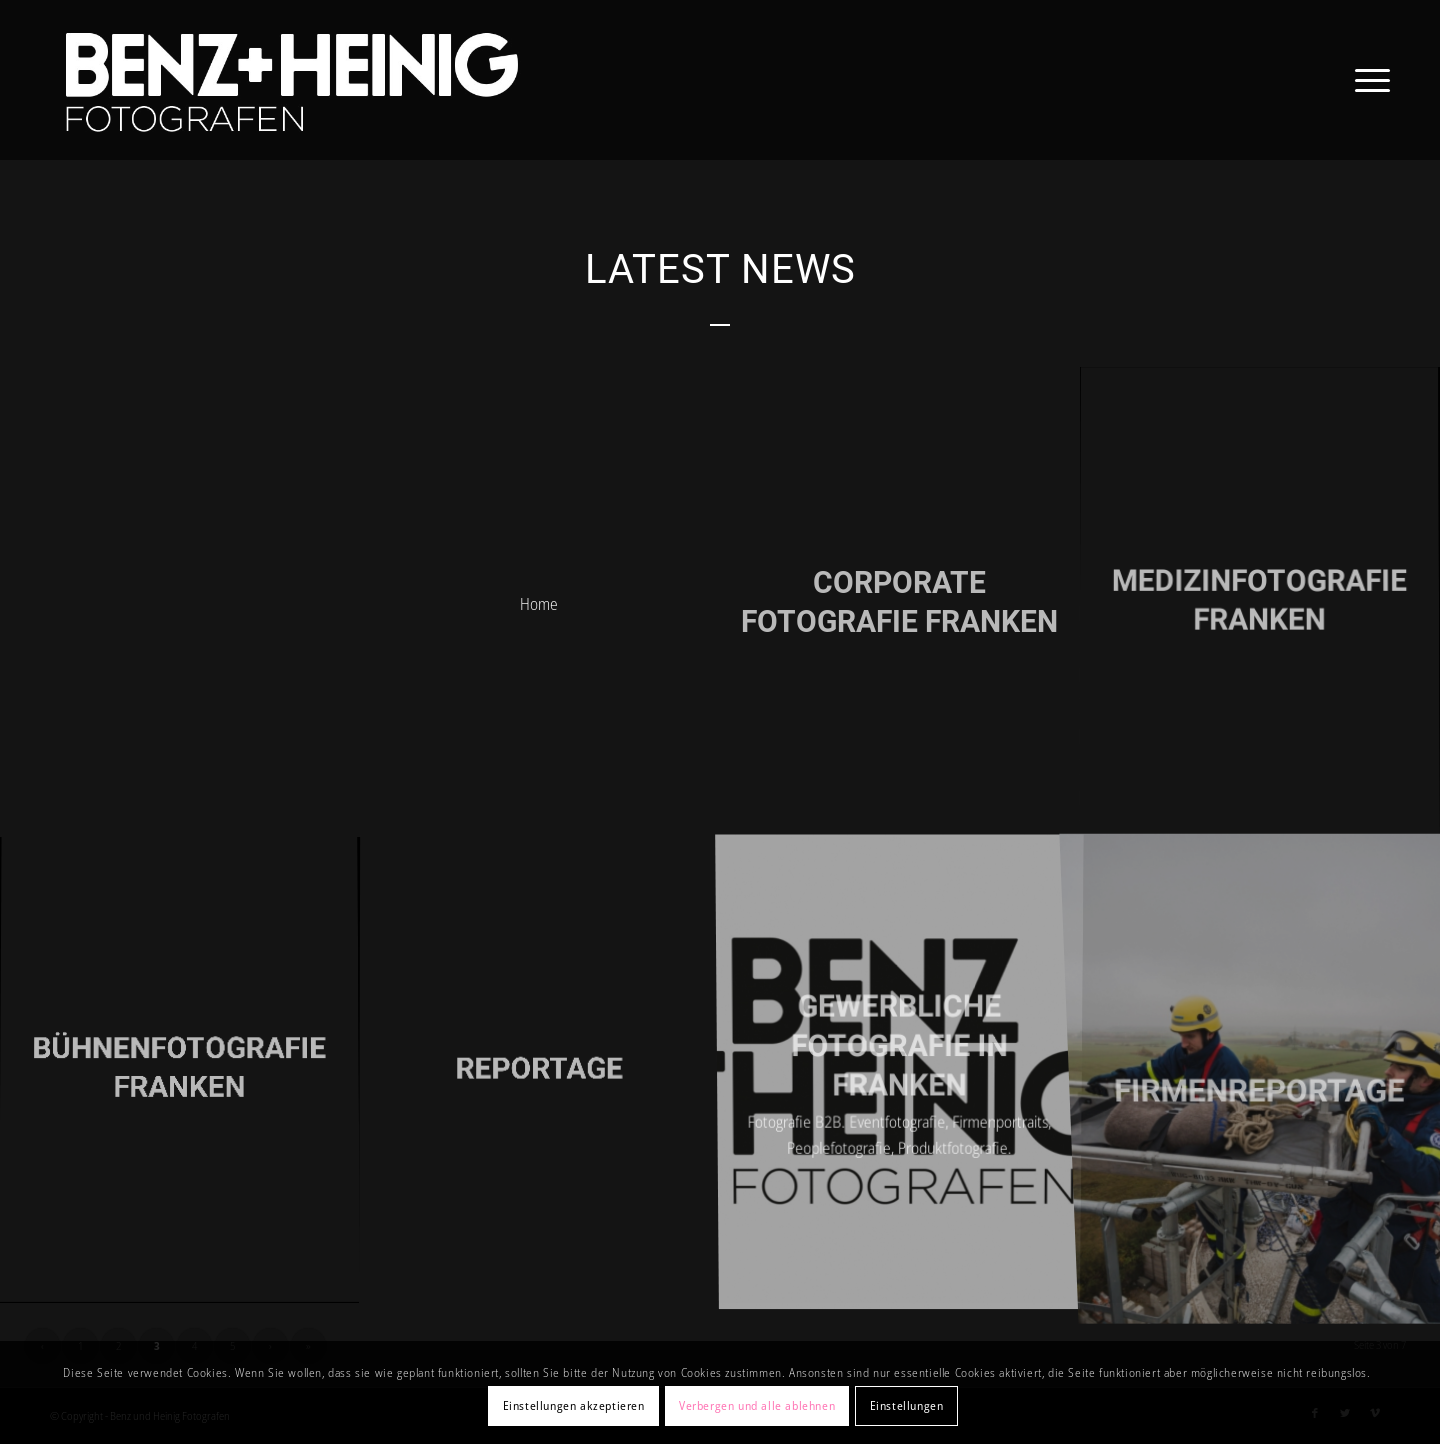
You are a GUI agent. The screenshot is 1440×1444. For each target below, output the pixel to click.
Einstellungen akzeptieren (574, 1405)
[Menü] (1366, 80)
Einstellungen (907, 1405)
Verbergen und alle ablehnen (757, 1405)
